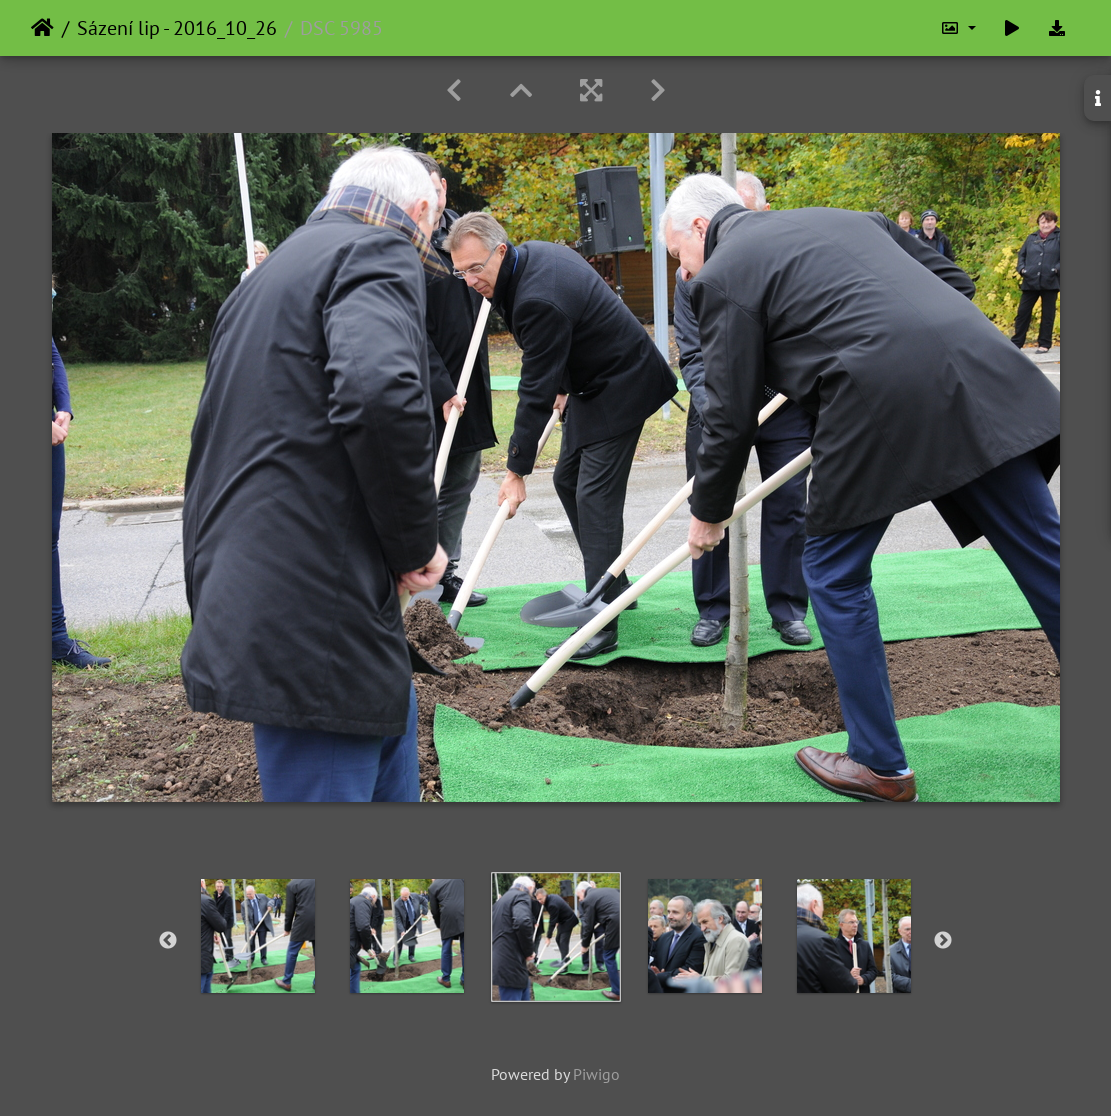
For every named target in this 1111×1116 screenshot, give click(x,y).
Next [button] (943, 941)
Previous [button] (168, 941)
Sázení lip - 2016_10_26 (177, 28)
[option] (257, 936)
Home (42, 28)
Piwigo (596, 1074)
